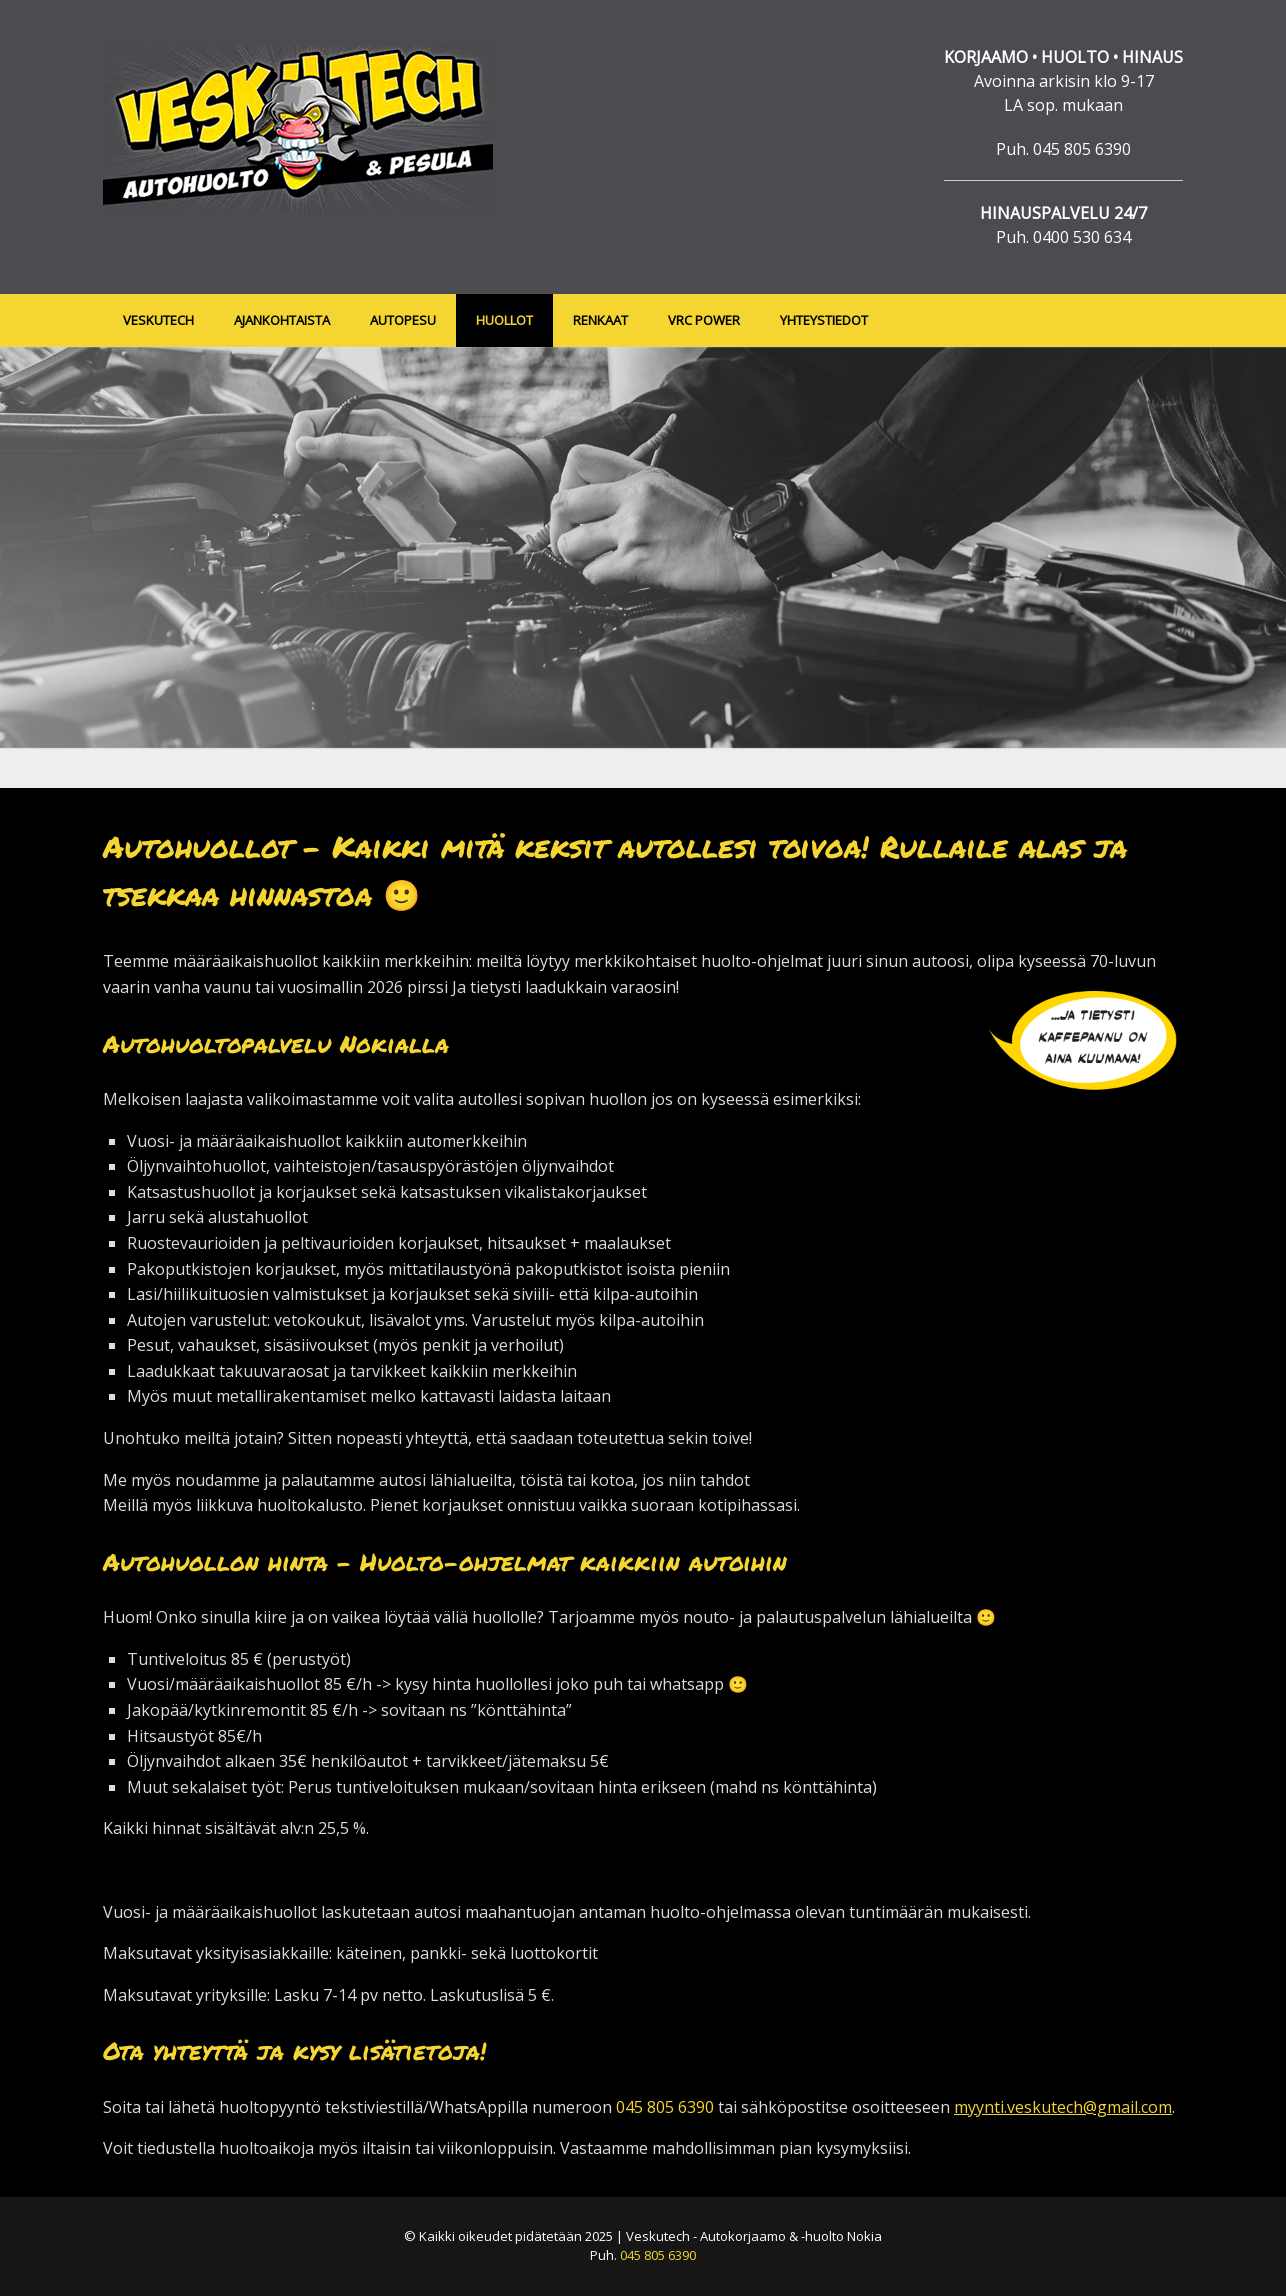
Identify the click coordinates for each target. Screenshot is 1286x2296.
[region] (643, 568)
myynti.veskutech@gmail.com (1063, 2107)
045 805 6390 (1082, 149)
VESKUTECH (158, 320)
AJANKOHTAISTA (282, 320)
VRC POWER (704, 320)
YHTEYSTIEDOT (824, 320)
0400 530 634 (1082, 237)
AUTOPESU (403, 320)
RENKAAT (600, 320)
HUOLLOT (504, 320)
